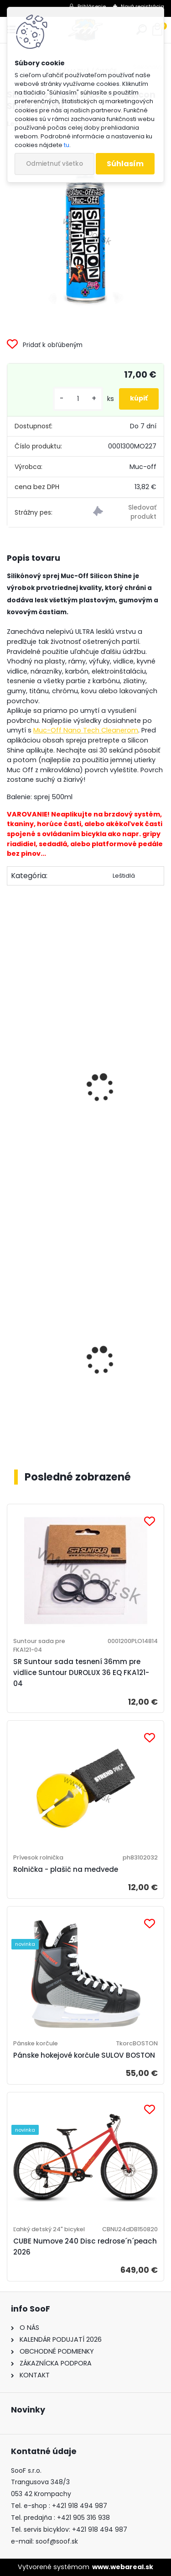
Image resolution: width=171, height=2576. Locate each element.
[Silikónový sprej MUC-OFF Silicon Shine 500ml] (85, 230)
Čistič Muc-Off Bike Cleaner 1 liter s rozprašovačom (74, 1152)
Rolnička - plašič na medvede (65, 1869)
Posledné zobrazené (78, 1477)
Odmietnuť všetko (54, 163)
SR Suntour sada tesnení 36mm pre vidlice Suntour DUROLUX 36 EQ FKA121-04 (81, 1672)
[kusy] (78, 399)
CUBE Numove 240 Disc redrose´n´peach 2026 (85, 2246)
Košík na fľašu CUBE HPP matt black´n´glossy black (80, 1410)
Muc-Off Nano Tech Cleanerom (85, 730)
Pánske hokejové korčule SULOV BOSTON (84, 2055)
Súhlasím (125, 163)
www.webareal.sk (122, 2566)
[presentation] (11, 1075)
